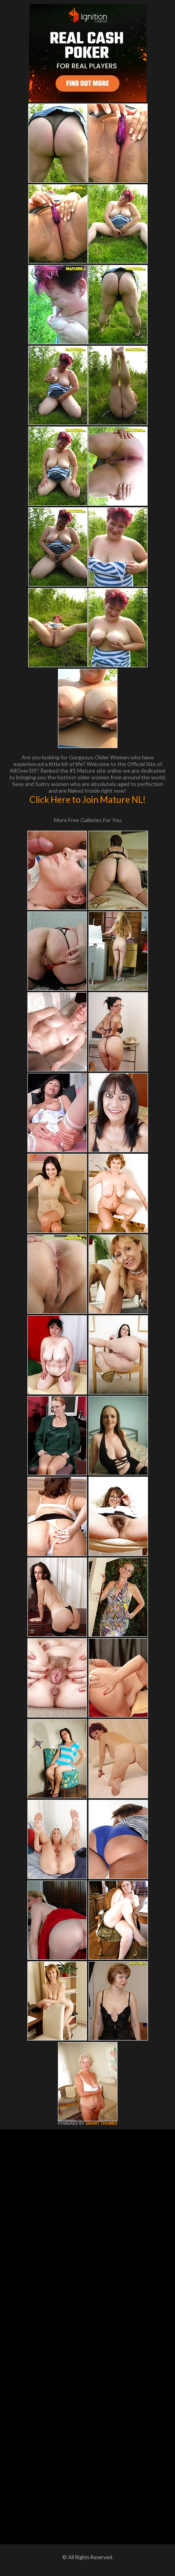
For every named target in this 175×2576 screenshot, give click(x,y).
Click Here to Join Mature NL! (87, 799)
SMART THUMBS (101, 2123)
